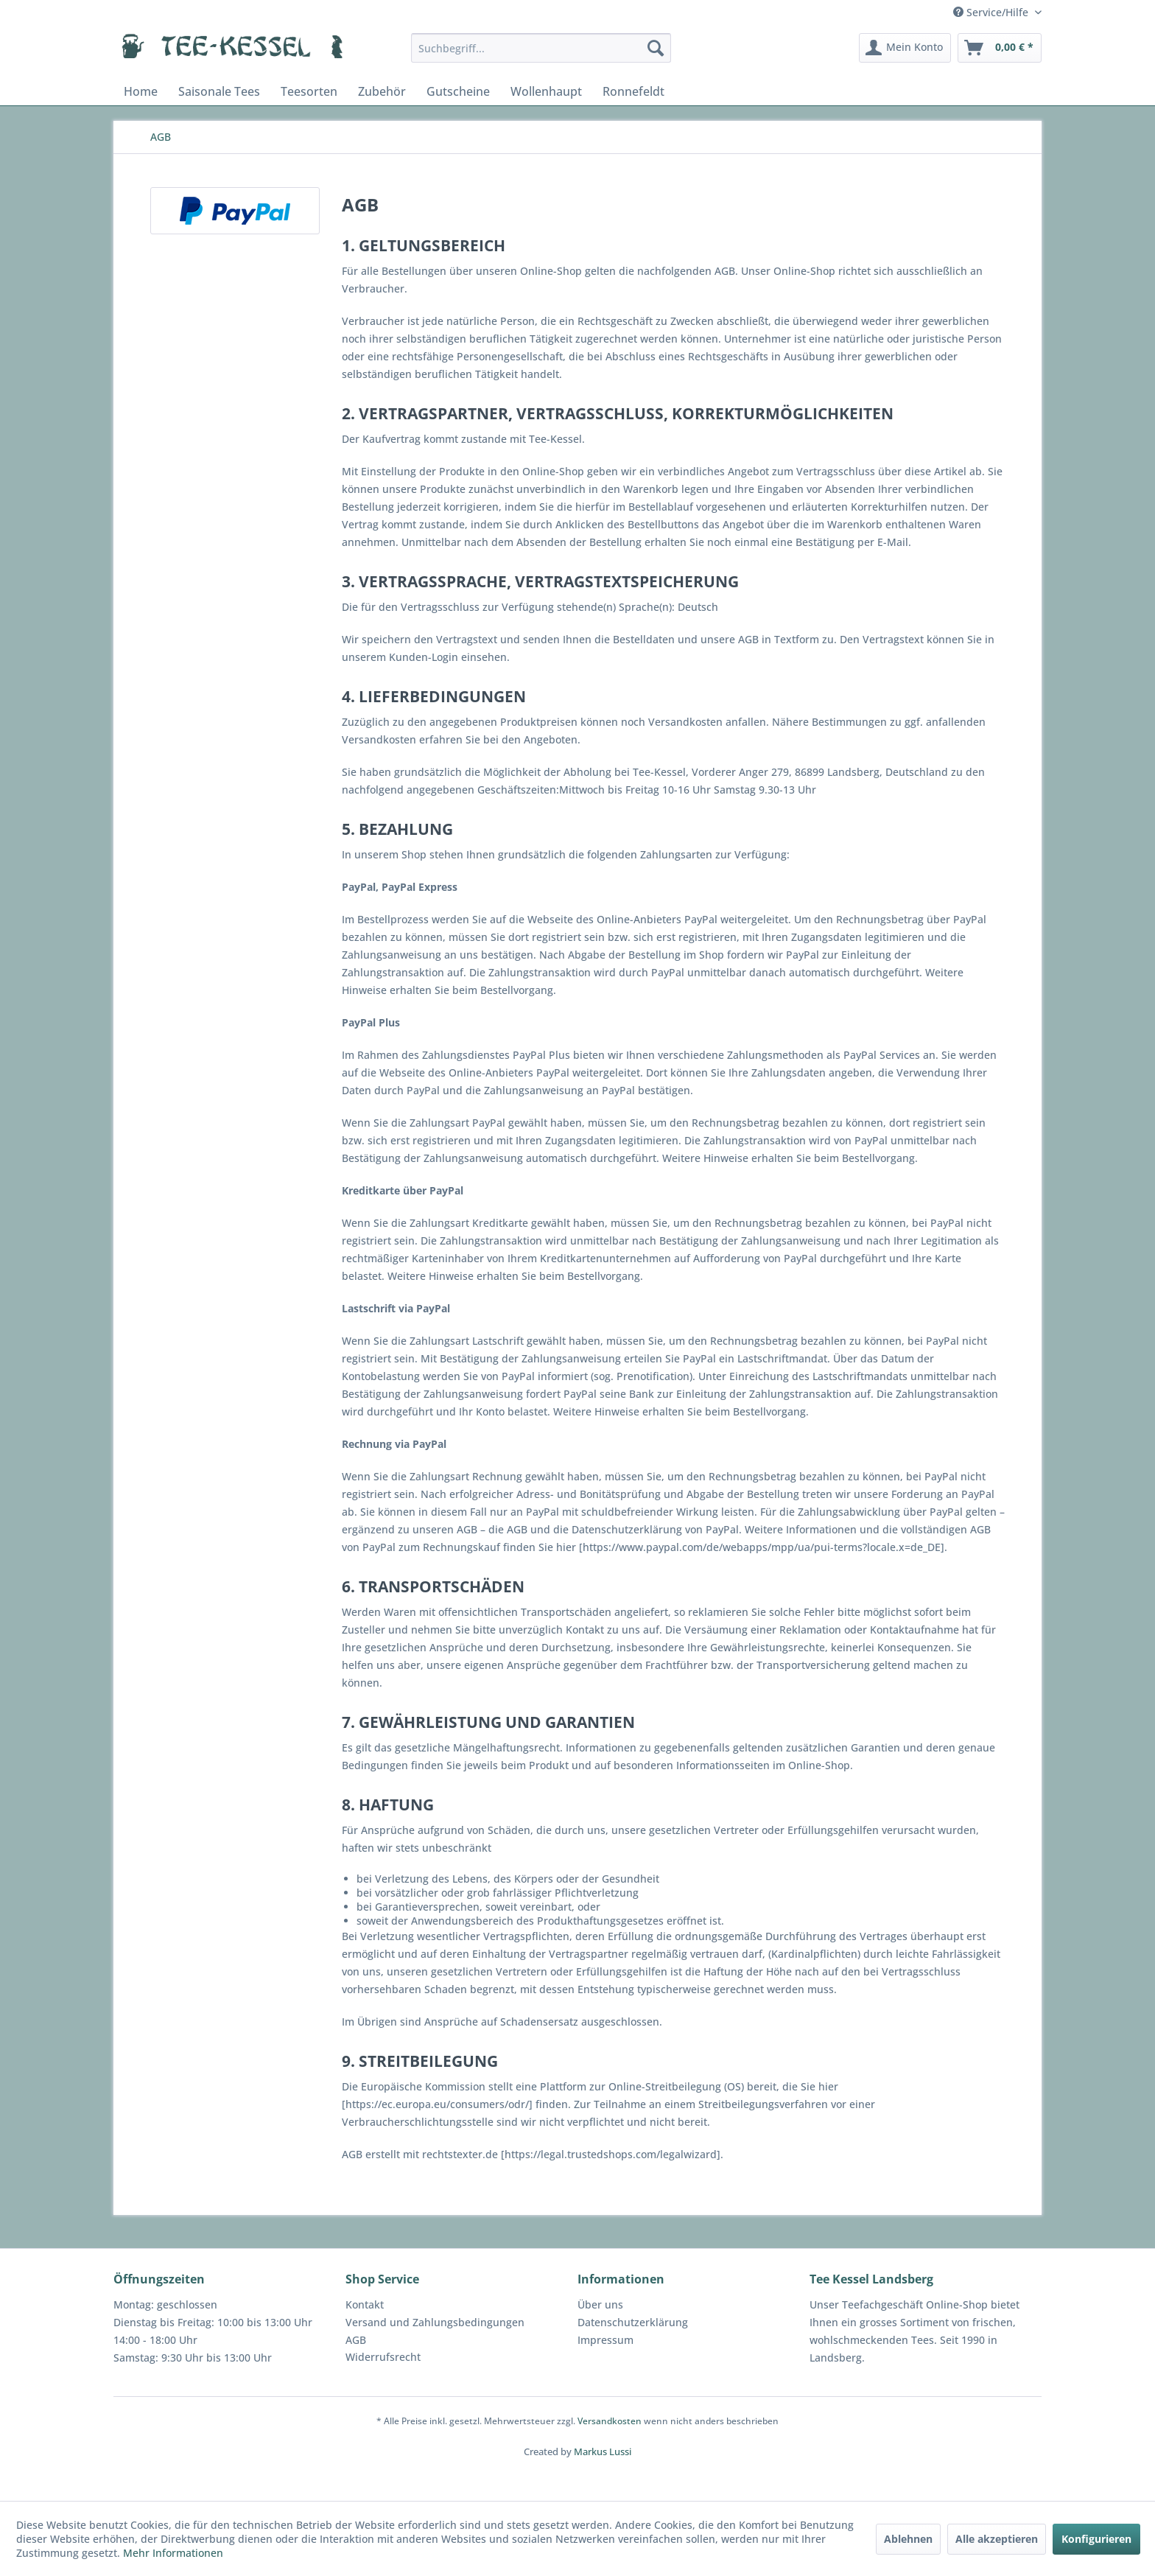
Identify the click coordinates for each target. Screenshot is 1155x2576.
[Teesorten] (309, 91)
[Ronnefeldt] (633, 91)
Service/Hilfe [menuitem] (992, 12)
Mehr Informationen (173, 2553)
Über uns (600, 2304)
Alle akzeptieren (996, 2539)
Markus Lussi (602, 2451)
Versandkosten (610, 2421)
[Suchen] (655, 48)
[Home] (140, 91)
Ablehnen (908, 2539)
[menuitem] (541, 48)
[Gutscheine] (458, 91)
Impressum (605, 2340)
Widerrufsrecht (383, 2357)
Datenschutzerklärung (633, 2322)
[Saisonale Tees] (219, 91)
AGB (355, 2340)
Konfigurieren (1096, 2539)
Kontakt (364, 2304)
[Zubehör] (382, 91)
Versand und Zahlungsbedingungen (434, 2322)
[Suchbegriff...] (541, 48)
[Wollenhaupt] (546, 91)
